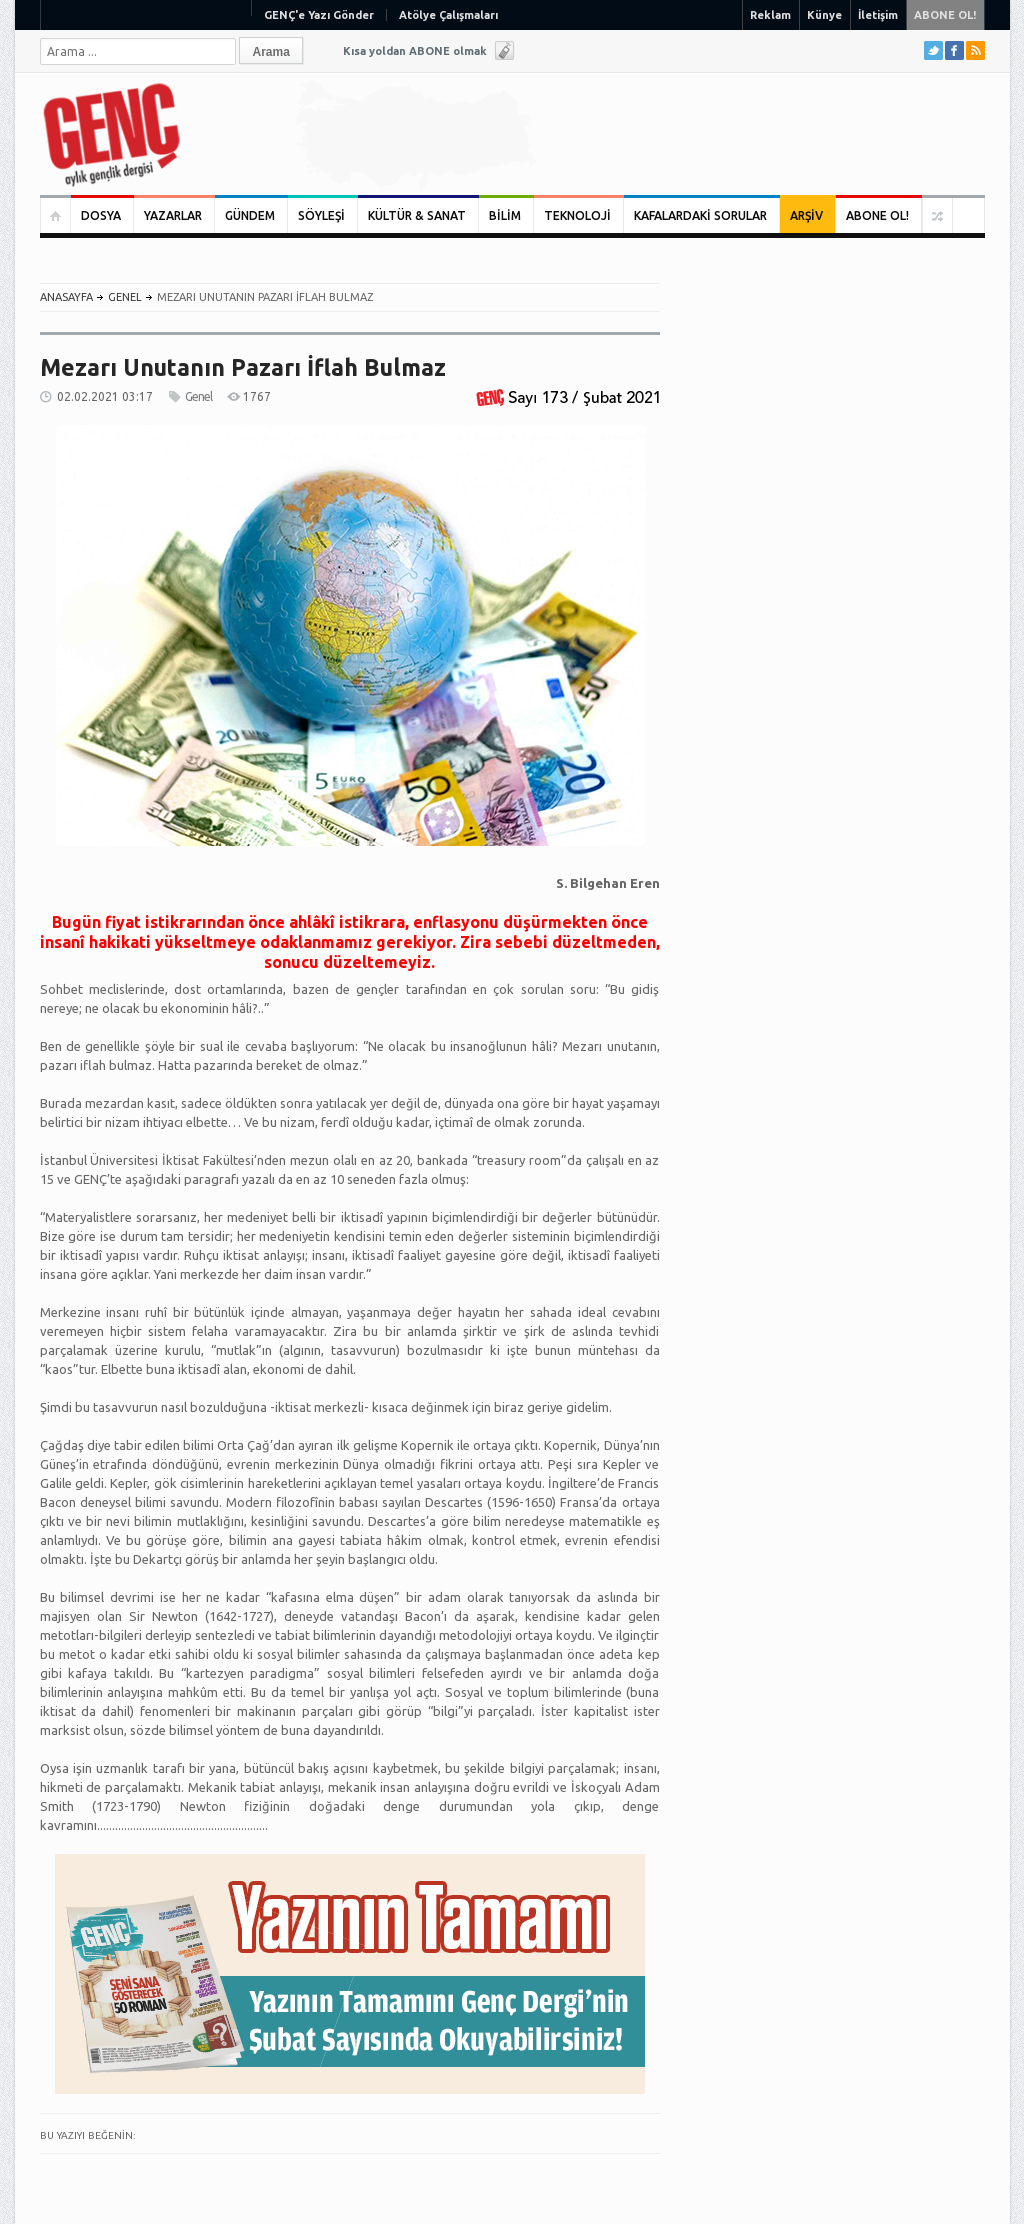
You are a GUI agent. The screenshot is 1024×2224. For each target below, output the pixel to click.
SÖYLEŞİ (321, 215)
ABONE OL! (945, 15)
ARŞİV (806, 215)
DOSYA (101, 215)
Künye (824, 15)
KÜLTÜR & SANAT (417, 215)
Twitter (933, 50)
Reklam (770, 15)
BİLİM (505, 215)
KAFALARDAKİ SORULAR (700, 215)
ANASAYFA (66, 297)
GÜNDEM (250, 215)
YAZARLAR (173, 215)
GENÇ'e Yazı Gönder (319, 15)
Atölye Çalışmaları (448, 15)
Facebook (954, 50)
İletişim (878, 15)
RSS (975, 50)
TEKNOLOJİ (577, 215)
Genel (125, 297)
